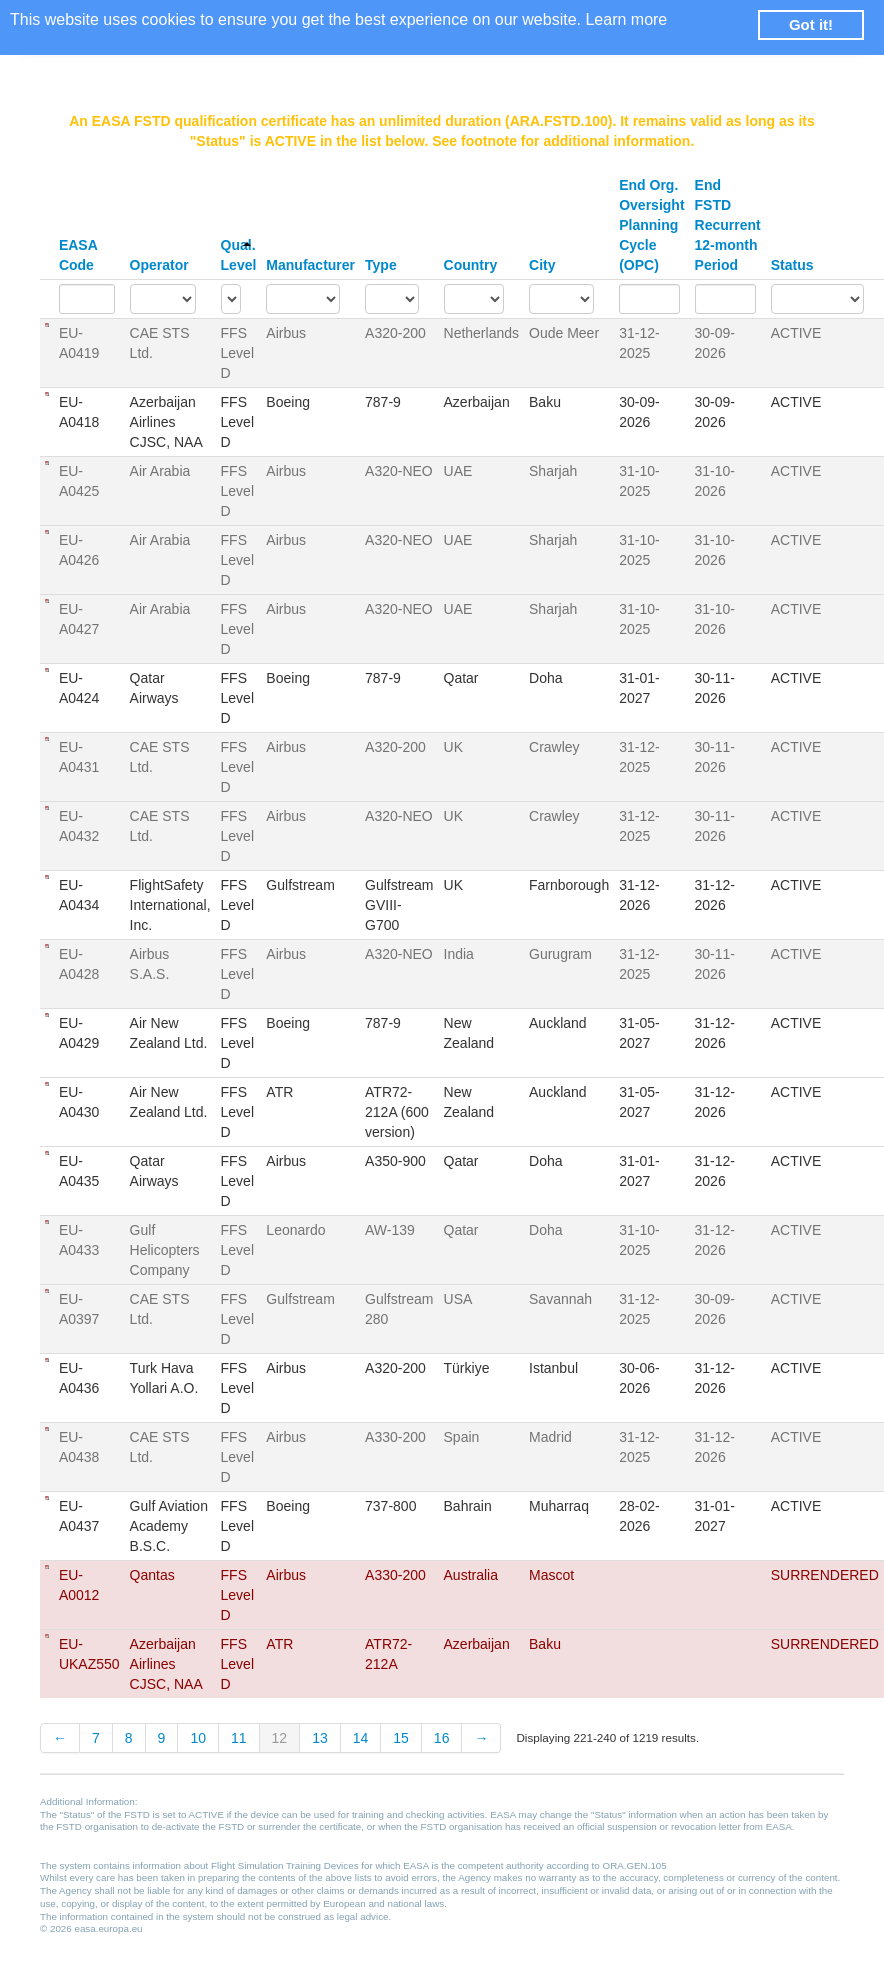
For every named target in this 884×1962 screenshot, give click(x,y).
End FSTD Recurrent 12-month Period (728, 225)
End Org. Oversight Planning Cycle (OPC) (651, 225)
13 (320, 1738)
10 (198, 1738)
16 (442, 1738)
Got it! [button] (811, 24)
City (542, 265)
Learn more (626, 19)
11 (239, 1738)
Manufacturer (310, 265)
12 (280, 1738)
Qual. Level (239, 255)
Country (471, 265)
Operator (159, 265)
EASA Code (78, 255)
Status (792, 265)
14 (361, 1738)
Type (381, 265)
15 (401, 1738)
